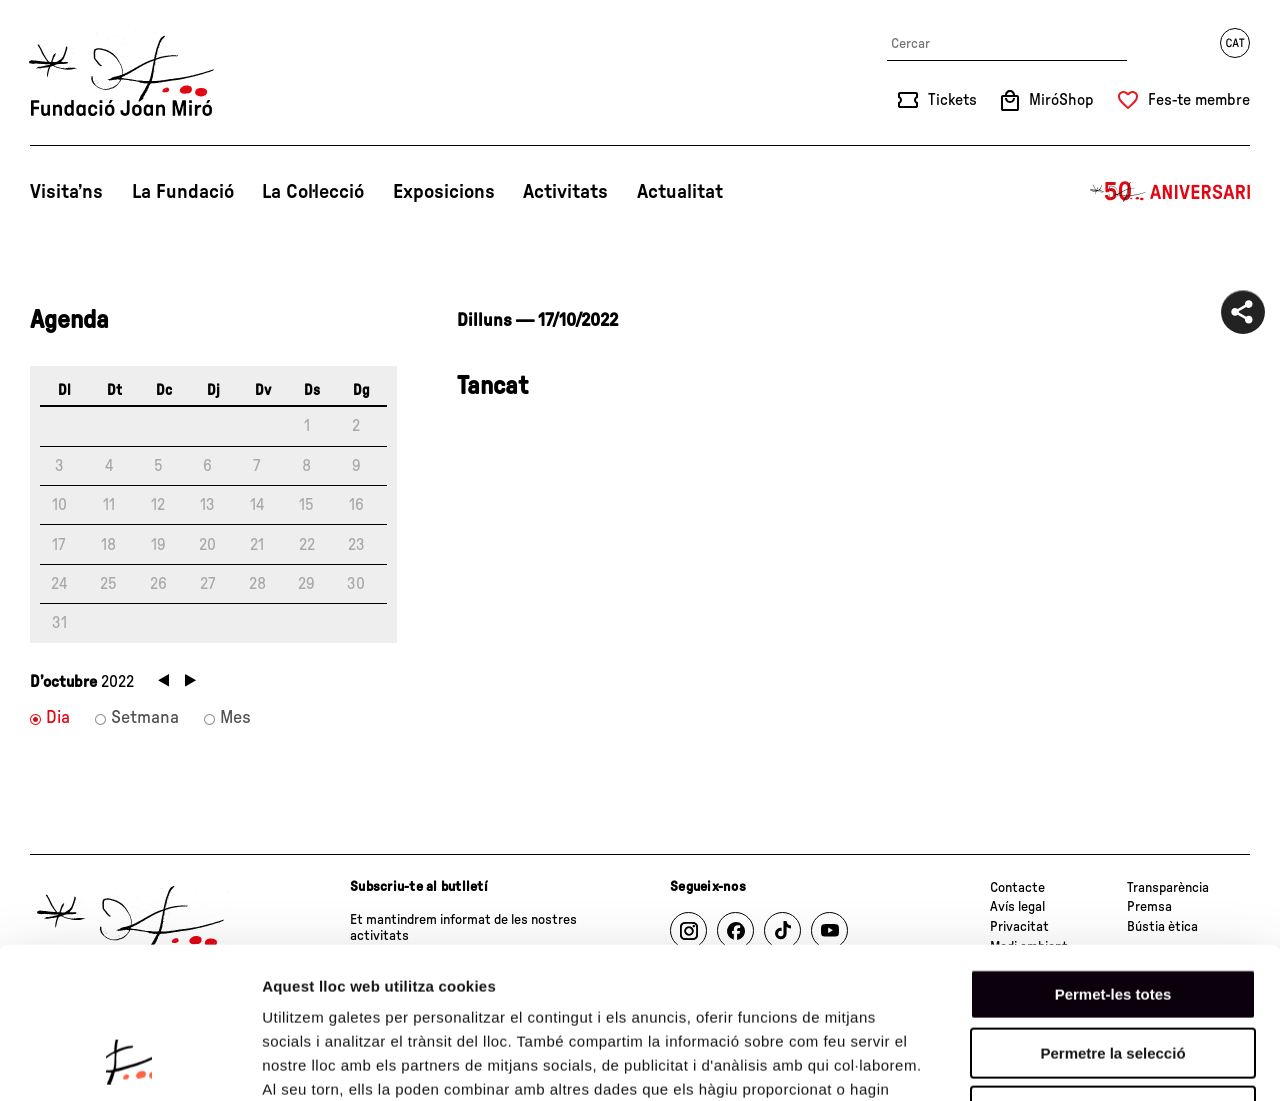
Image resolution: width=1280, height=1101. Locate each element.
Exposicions (444, 192)
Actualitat (680, 192)
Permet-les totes (1113, 856)
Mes (235, 718)
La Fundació (183, 192)
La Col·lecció (313, 192)
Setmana (145, 718)
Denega (1113, 973)
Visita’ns (66, 192)
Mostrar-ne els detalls (1151, 1061)
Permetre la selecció (1112, 915)
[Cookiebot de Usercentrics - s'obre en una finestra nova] (129, 1062)
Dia (58, 718)
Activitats (565, 192)
